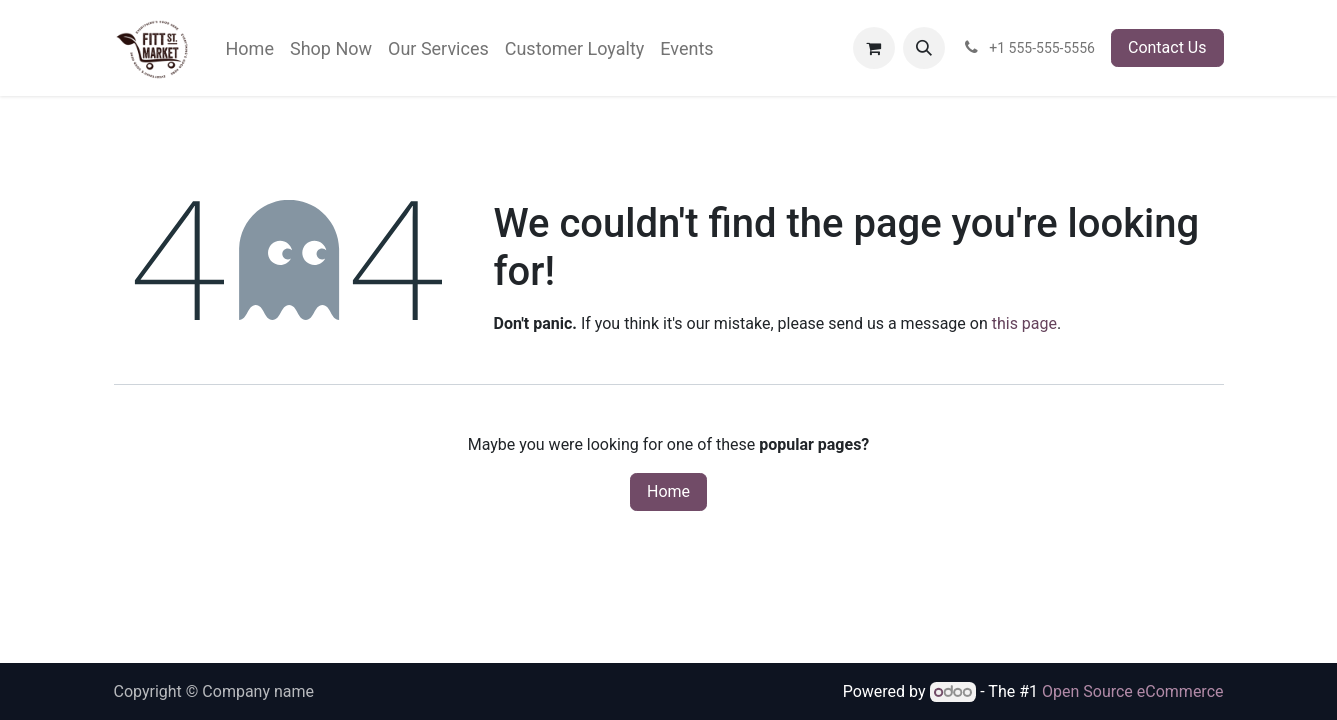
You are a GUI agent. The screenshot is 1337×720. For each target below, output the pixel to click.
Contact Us (1167, 47)
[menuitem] (250, 48)
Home (668, 491)
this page (1024, 323)
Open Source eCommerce (1133, 691)
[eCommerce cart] (874, 48)
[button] (924, 48)
